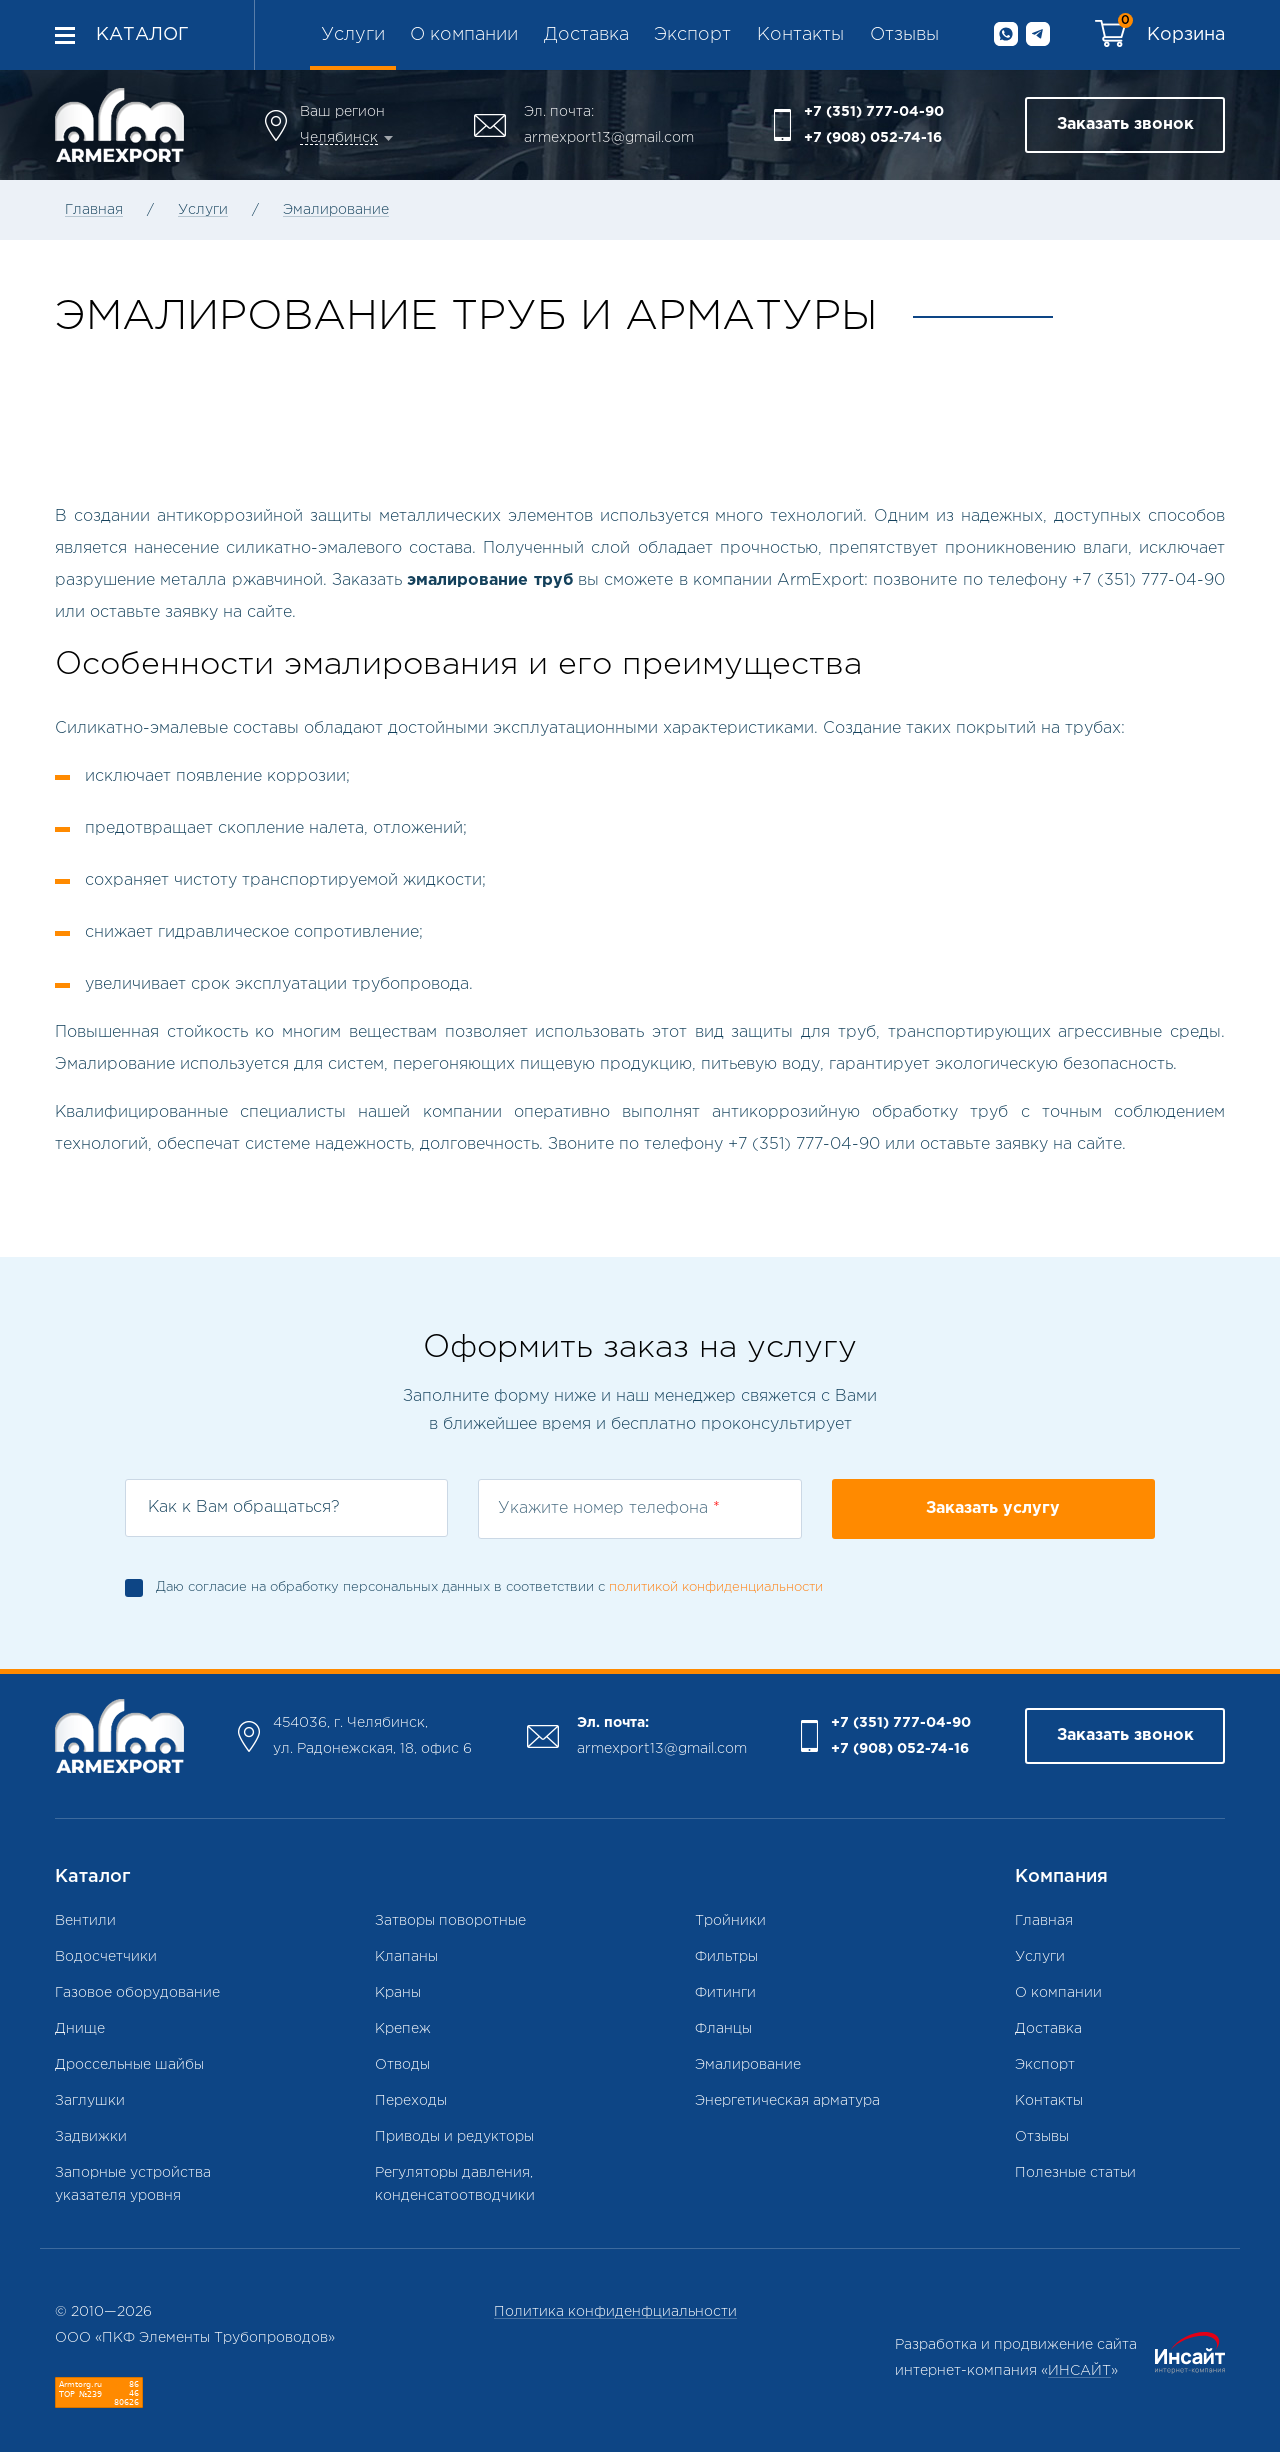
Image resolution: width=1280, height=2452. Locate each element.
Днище (80, 2029)
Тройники (730, 1921)
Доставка (586, 35)
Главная (94, 210)
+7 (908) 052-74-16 (873, 138)
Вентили (85, 1921)
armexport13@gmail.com (609, 138)
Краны (398, 1993)
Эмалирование (336, 210)
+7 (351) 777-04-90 (874, 112)
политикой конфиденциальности (716, 1587)
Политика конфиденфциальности (615, 2312)
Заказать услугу (993, 1508)
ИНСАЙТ (1079, 2371)
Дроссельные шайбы (129, 2065)
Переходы (411, 2101)
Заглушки (90, 2101)
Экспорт (692, 35)
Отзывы (904, 35)
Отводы (402, 2065)
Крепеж (403, 2029)
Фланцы (723, 2029)
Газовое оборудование (137, 1993)
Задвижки (91, 2137)
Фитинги (725, 1993)
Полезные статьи (1075, 2173)
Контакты (800, 35)
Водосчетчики (106, 1957)
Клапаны (406, 1957)
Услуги (353, 35)
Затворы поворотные (450, 1921)
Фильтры (726, 1957)
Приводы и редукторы (454, 2137)
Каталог (142, 35)
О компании (464, 35)
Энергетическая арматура (787, 2101)
